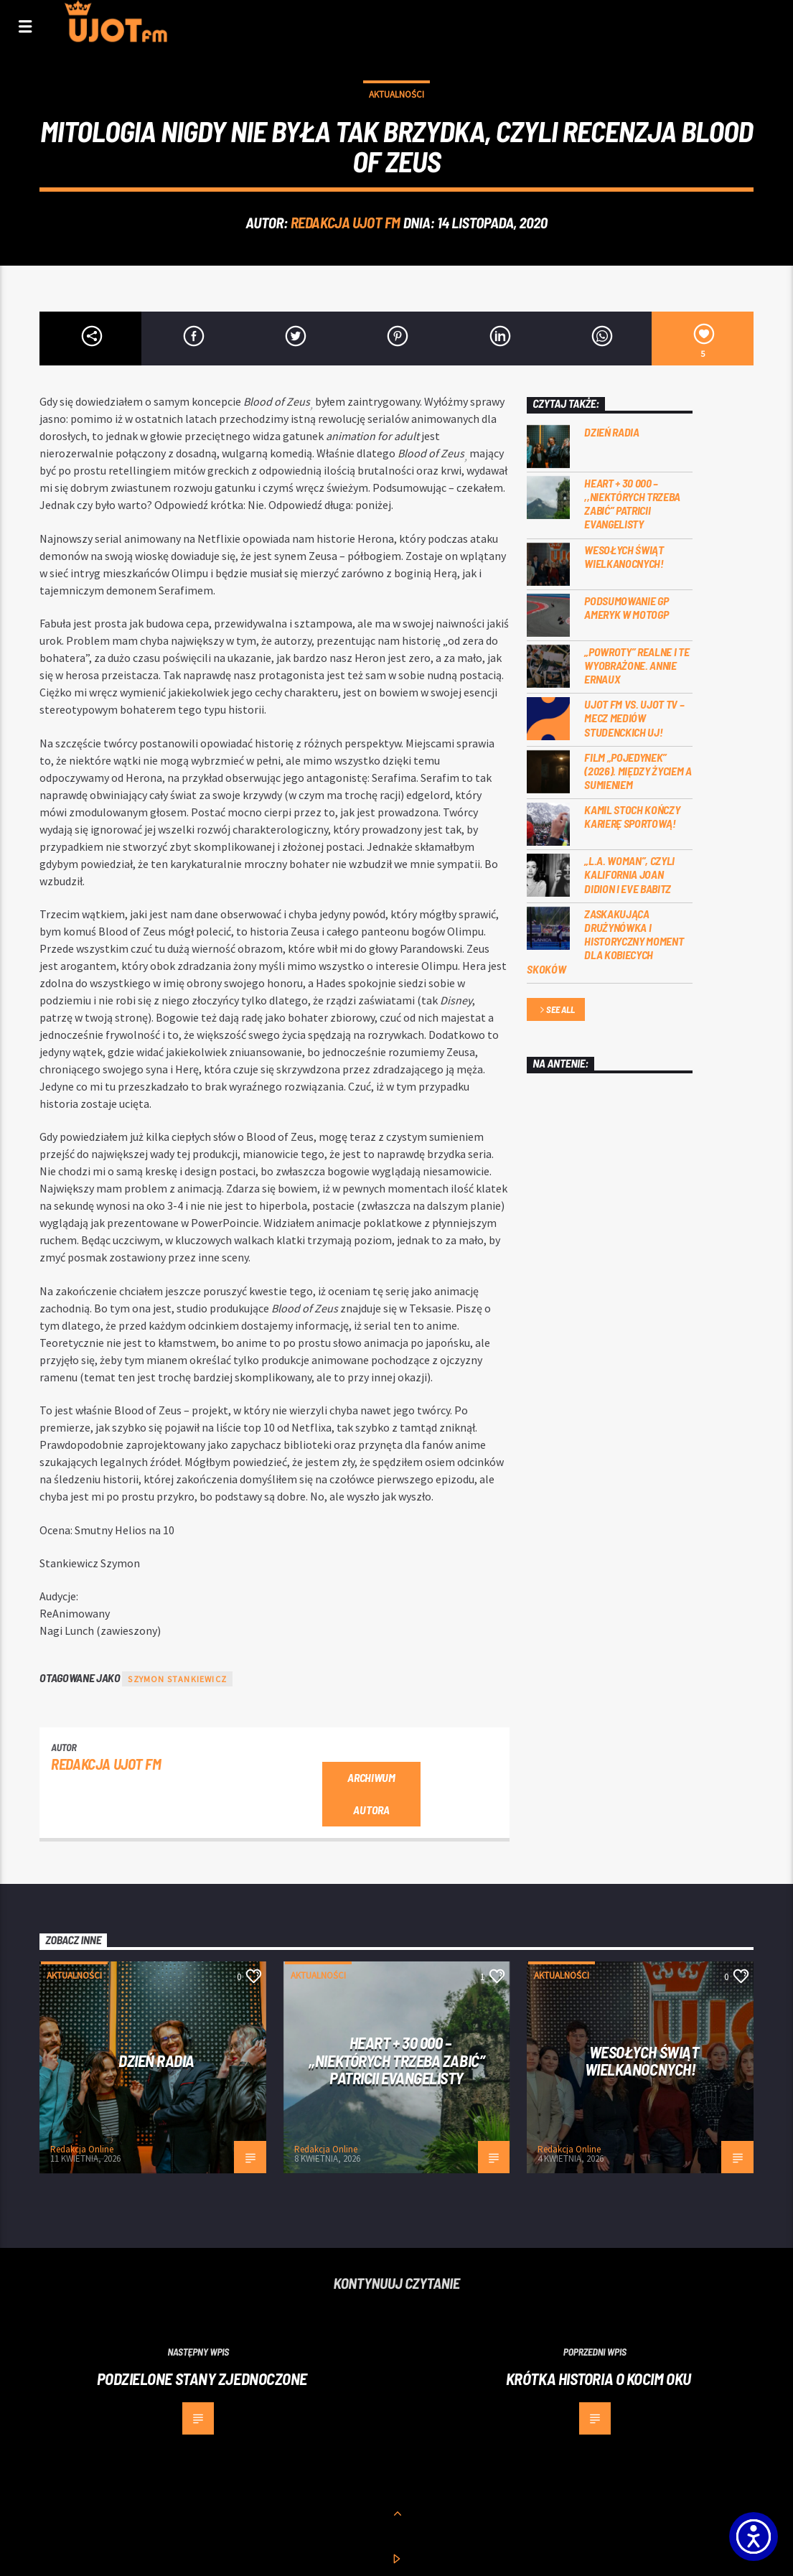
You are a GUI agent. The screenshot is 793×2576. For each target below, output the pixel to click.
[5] (703, 338)
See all (556, 1010)
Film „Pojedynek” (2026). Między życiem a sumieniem (638, 770)
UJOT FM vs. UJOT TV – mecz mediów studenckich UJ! (634, 717)
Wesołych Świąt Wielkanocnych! (624, 556)
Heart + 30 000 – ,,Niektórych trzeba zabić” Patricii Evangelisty (632, 503)
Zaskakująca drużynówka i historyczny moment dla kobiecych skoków (605, 941)
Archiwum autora (371, 1793)
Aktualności (396, 94)
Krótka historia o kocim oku (598, 2378)
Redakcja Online (81, 2149)
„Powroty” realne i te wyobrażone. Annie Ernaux (636, 665)
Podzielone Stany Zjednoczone (202, 2378)
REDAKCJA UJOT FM (345, 222)
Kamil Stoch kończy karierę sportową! (632, 816)
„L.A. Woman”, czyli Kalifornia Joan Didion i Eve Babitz (629, 874)
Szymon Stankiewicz (177, 1679)
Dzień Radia (611, 432)
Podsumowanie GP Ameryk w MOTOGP (626, 607)
